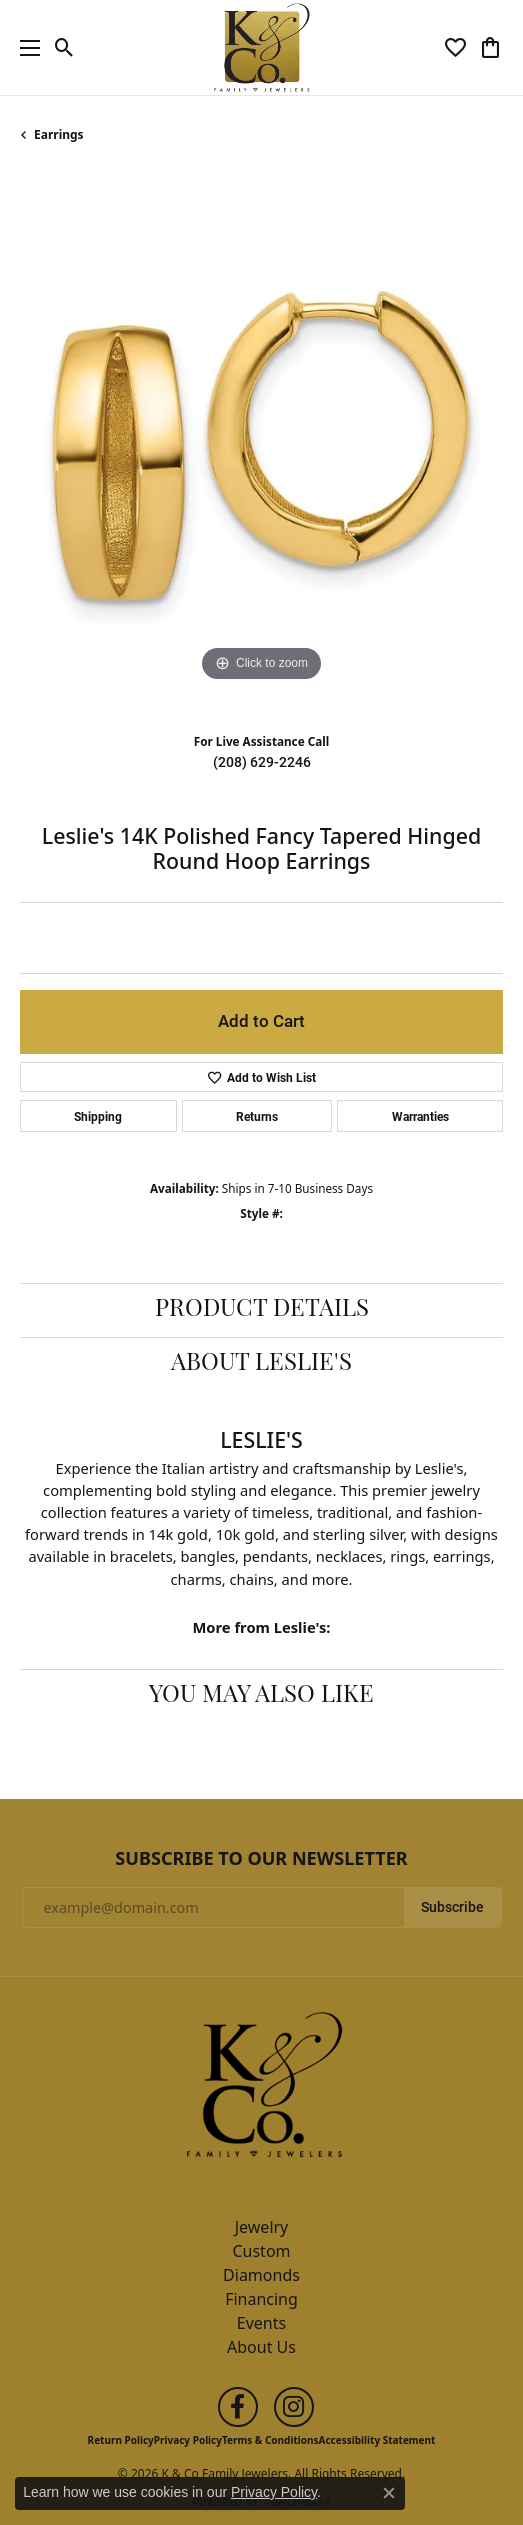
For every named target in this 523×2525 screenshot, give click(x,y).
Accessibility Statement (377, 2440)
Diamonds (261, 2275)
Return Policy (121, 2440)
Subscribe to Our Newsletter (261, 1859)
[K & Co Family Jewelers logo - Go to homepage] (261, 47)
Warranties (420, 1116)
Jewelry (262, 2227)
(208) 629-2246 (262, 762)
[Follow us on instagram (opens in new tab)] (294, 2407)
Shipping (98, 1116)
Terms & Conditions (270, 2440)
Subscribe (452, 1907)
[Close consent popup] (389, 2493)
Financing (261, 2299)
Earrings (59, 134)
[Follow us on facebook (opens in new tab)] (238, 2407)
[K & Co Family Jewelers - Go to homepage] (262, 2090)
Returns (257, 1116)
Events (261, 2323)
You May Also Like (261, 1696)
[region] (261, 445)
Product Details (262, 1310)
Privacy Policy (188, 2440)
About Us (261, 2347)
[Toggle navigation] (25, 47)
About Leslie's (261, 1364)
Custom (261, 2251)
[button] (64, 48)
